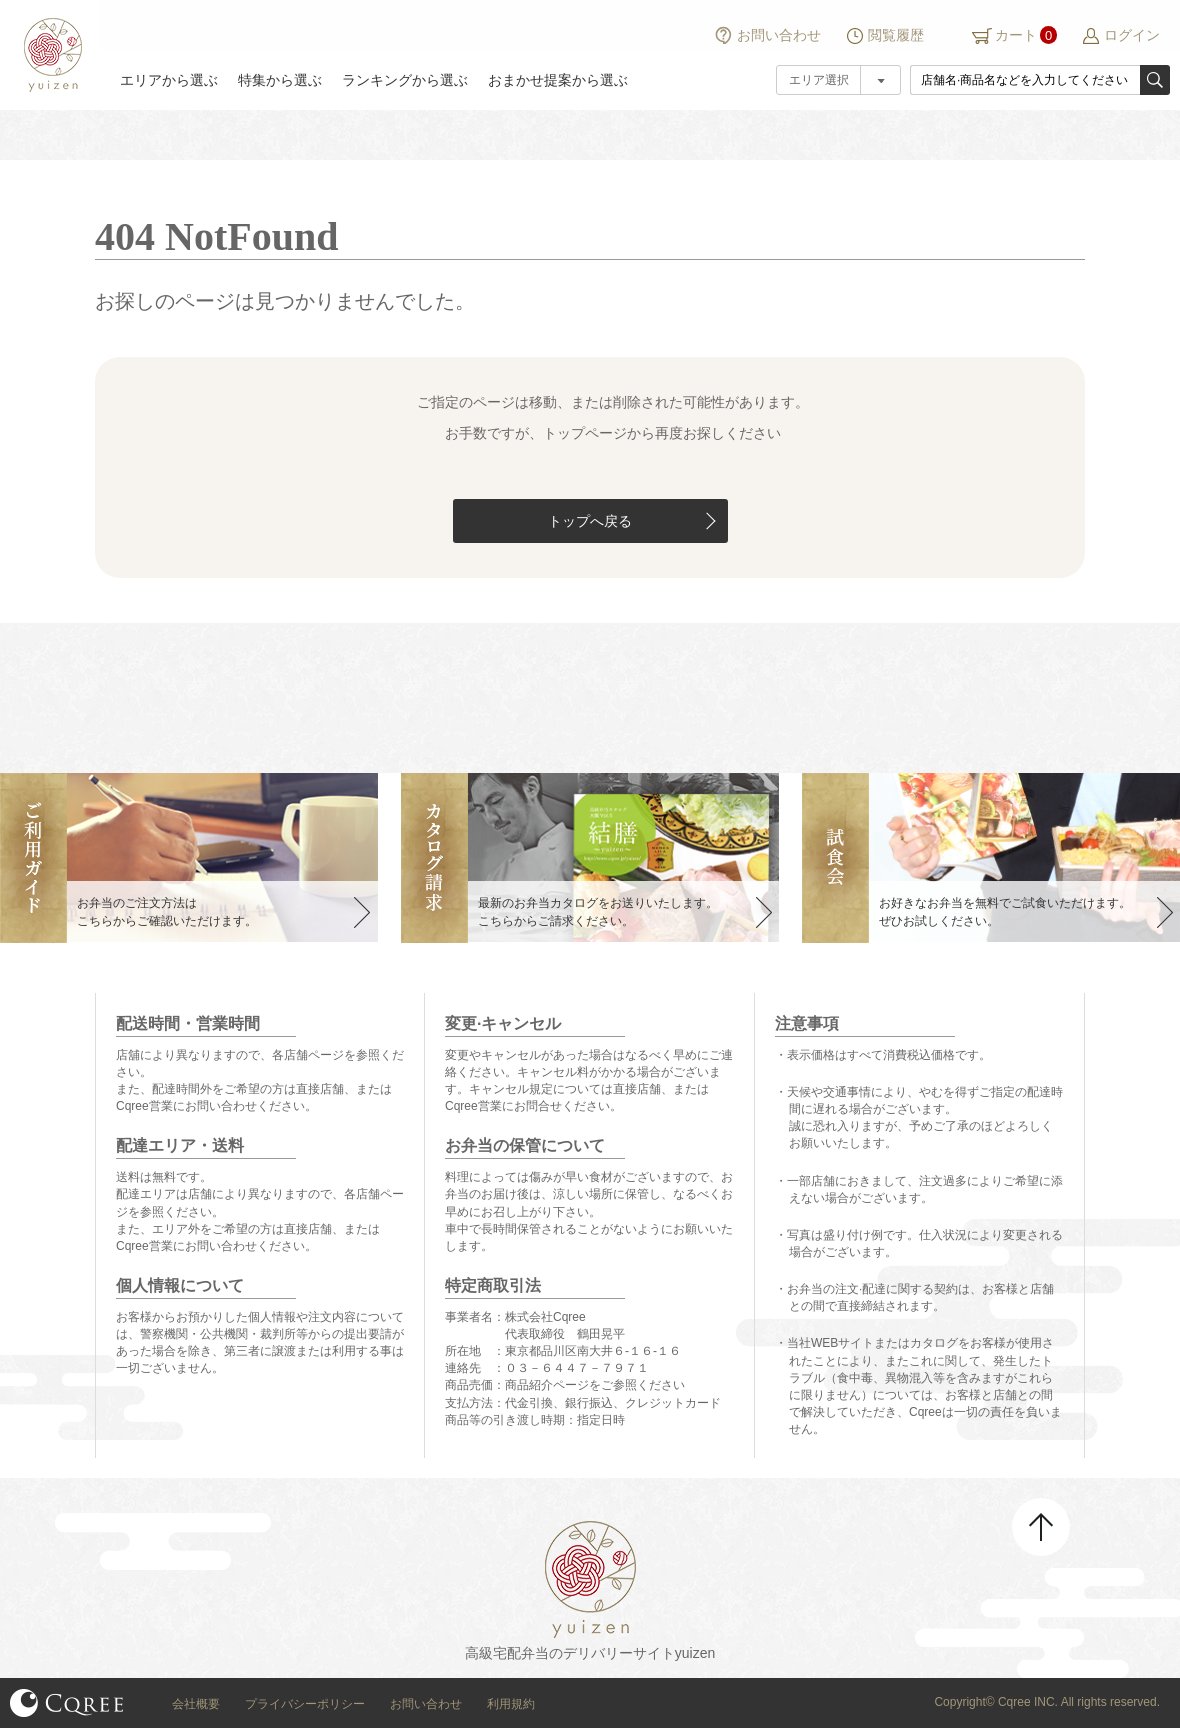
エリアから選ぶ (169, 80)
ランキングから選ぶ (405, 80)
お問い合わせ (779, 35)
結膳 (50, 55)
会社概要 (196, 1704)
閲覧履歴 (896, 35)
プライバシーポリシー (305, 1704)
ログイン (1132, 35)
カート (1016, 35)
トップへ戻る (590, 521)
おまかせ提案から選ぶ (558, 80)
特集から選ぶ (280, 80)
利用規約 (511, 1704)
